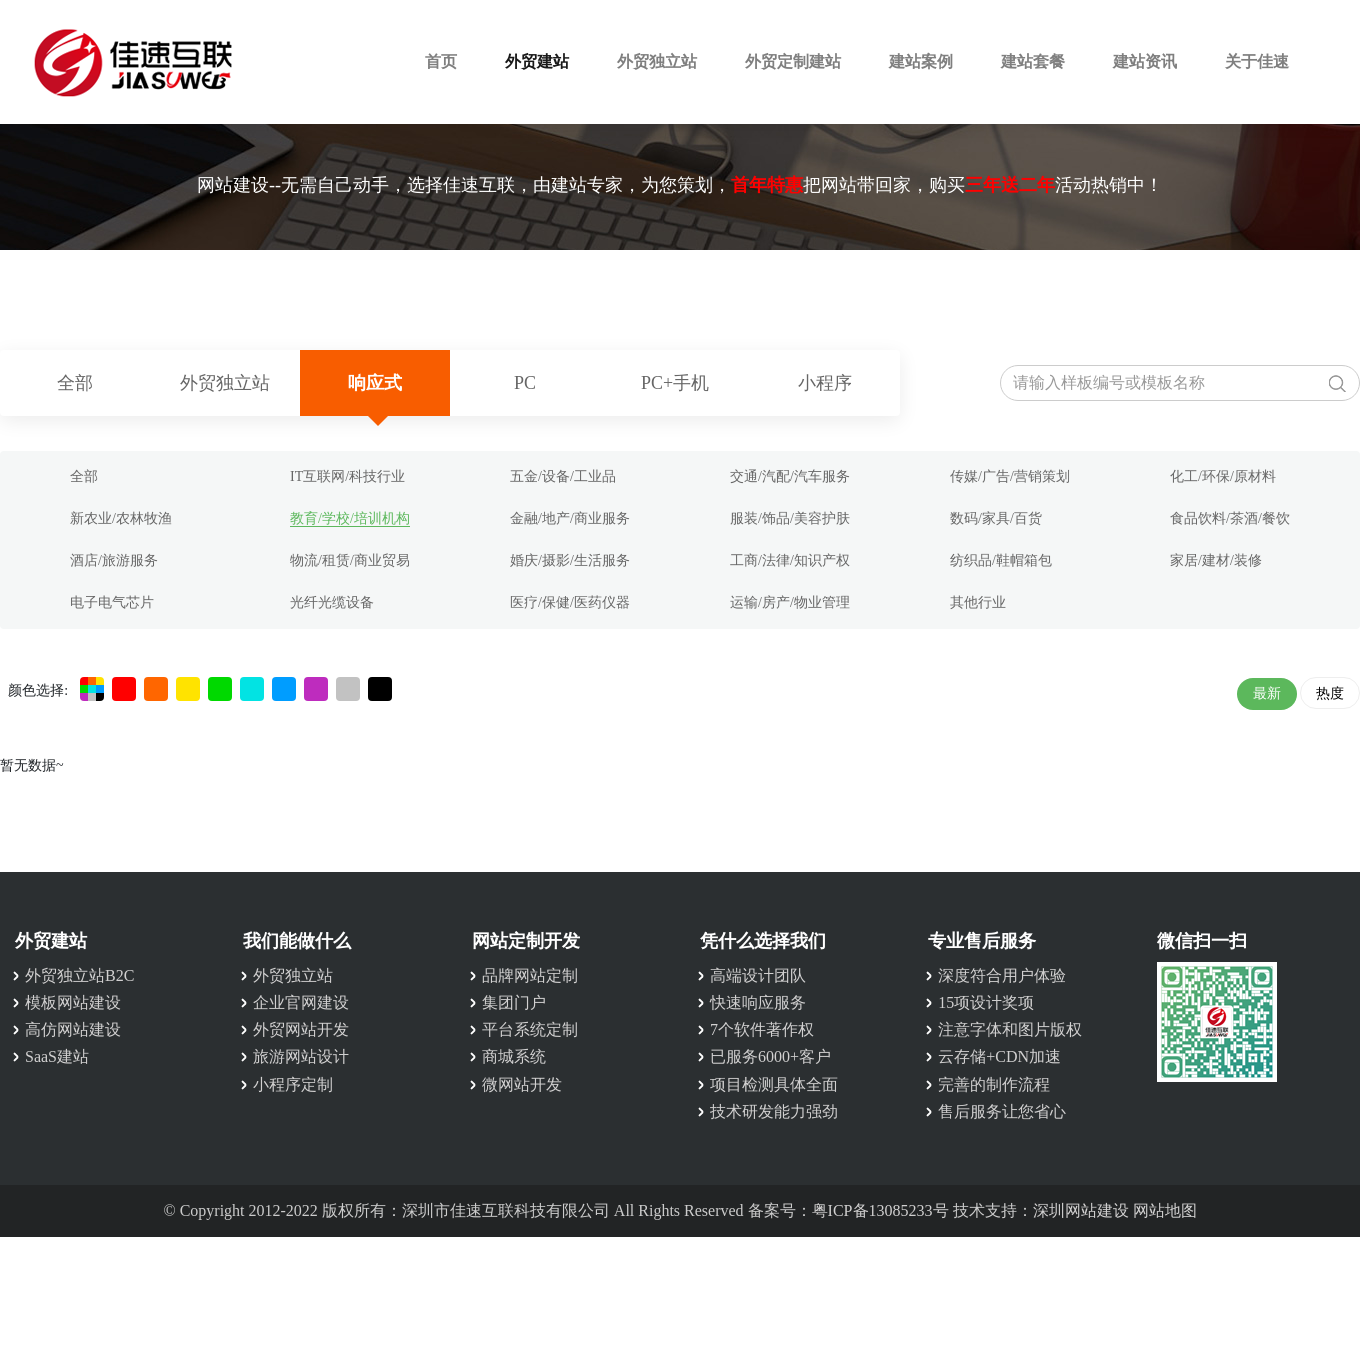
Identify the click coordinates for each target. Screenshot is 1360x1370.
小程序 (825, 383)
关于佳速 (1257, 61)
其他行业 (978, 602)
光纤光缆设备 (332, 602)
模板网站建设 (73, 1002)
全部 (75, 383)
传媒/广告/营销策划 (1010, 476)
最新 (1267, 693)
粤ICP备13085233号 (880, 1210)
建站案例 (921, 61)
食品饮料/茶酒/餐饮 (1230, 518)
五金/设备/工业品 (563, 476)
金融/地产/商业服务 (570, 518)
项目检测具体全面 (774, 1084)
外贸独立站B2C (79, 975)
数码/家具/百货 (996, 518)
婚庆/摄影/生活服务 (570, 560)
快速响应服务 (758, 1002)
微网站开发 (522, 1084)
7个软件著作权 (762, 1029)
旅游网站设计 (301, 1056)
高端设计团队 (758, 975)
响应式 (375, 383)
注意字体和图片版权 (1010, 1029)
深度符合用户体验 (1002, 975)
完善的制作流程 (994, 1084)
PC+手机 (675, 383)
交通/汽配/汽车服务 (790, 476)
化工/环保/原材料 (1223, 476)
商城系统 (514, 1056)
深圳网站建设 (1081, 1210)
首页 (441, 61)
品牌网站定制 (530, 975)
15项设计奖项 (986, 1002)
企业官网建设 (301, 1002)
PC (525, 383)
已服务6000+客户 (770, 1056)
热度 (1330, 693)
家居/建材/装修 (1216, 560)
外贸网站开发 (301, 1029)
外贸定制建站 (793, 61)
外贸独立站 (657, 61)
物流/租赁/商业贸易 (350, 560)
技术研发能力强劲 (774, 1111)
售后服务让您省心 (1002, 1111)
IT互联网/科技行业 (347, 476)
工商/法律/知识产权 (790, 560)
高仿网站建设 (73, 1029)
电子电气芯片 (112, 602)
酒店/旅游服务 (114, 560)
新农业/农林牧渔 (121, 518)
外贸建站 (537, 61)
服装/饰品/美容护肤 (790, 518)
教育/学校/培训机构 (350, 518)
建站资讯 (1145, 61)
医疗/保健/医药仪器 (570, 602)
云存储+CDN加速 (999, 1056)
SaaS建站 (57, 1056)
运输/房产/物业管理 (790, 602)
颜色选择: (38, 690)
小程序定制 (293, 1084)
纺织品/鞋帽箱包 (1001, 560)
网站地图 (1165, 1210)
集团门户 (514, 1002)
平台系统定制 (530, 1029)
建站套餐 (1033, 61)
